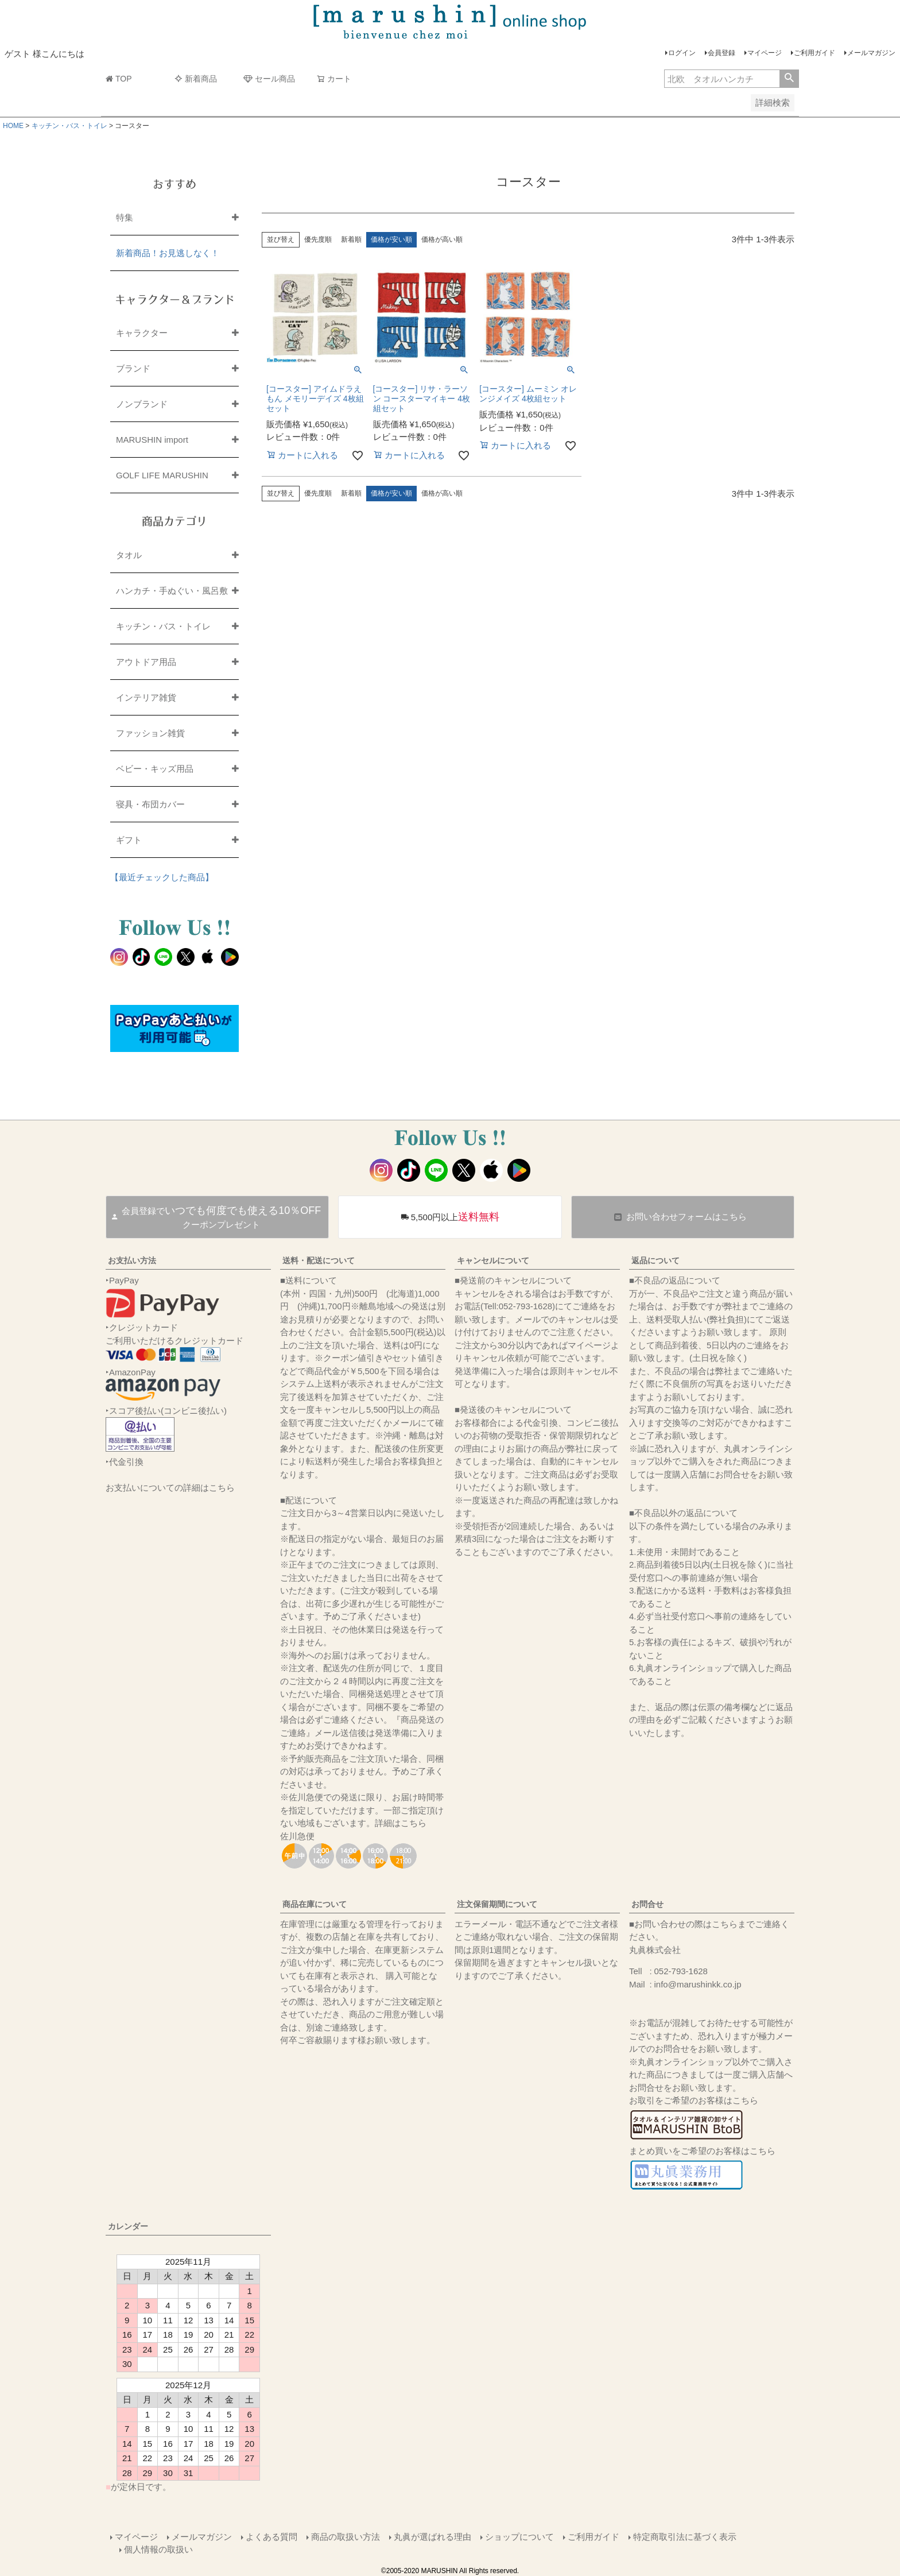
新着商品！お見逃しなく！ (167, 253)
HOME (13, 126)
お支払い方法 (132, 1260)
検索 (788, 78)
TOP (119, 78)
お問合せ (647, 1904)
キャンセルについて (493, 1260)
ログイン (682, 53)
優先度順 (318, 239)
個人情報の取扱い (158, 2549)
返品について (655, 1260)
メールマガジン (871, 53)
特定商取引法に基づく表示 (684, 2537)
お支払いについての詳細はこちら (170, 1487)
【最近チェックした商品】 (162, 877)
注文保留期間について (497, 1904)
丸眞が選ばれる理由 (432, 2537)
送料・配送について (318, 1260)
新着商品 (195, 78)
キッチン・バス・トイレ (69, 126)
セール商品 (269, 78)
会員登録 (721, 53)
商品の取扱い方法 (345, 2537)
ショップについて (519, 2537)
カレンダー (128, 2226)
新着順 (351, 239)
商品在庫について (314, 1904)
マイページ (764, 53)
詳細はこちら (400, 1823)
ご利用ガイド (814, 53)
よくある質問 (271, 2537)
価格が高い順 (442, 239)
